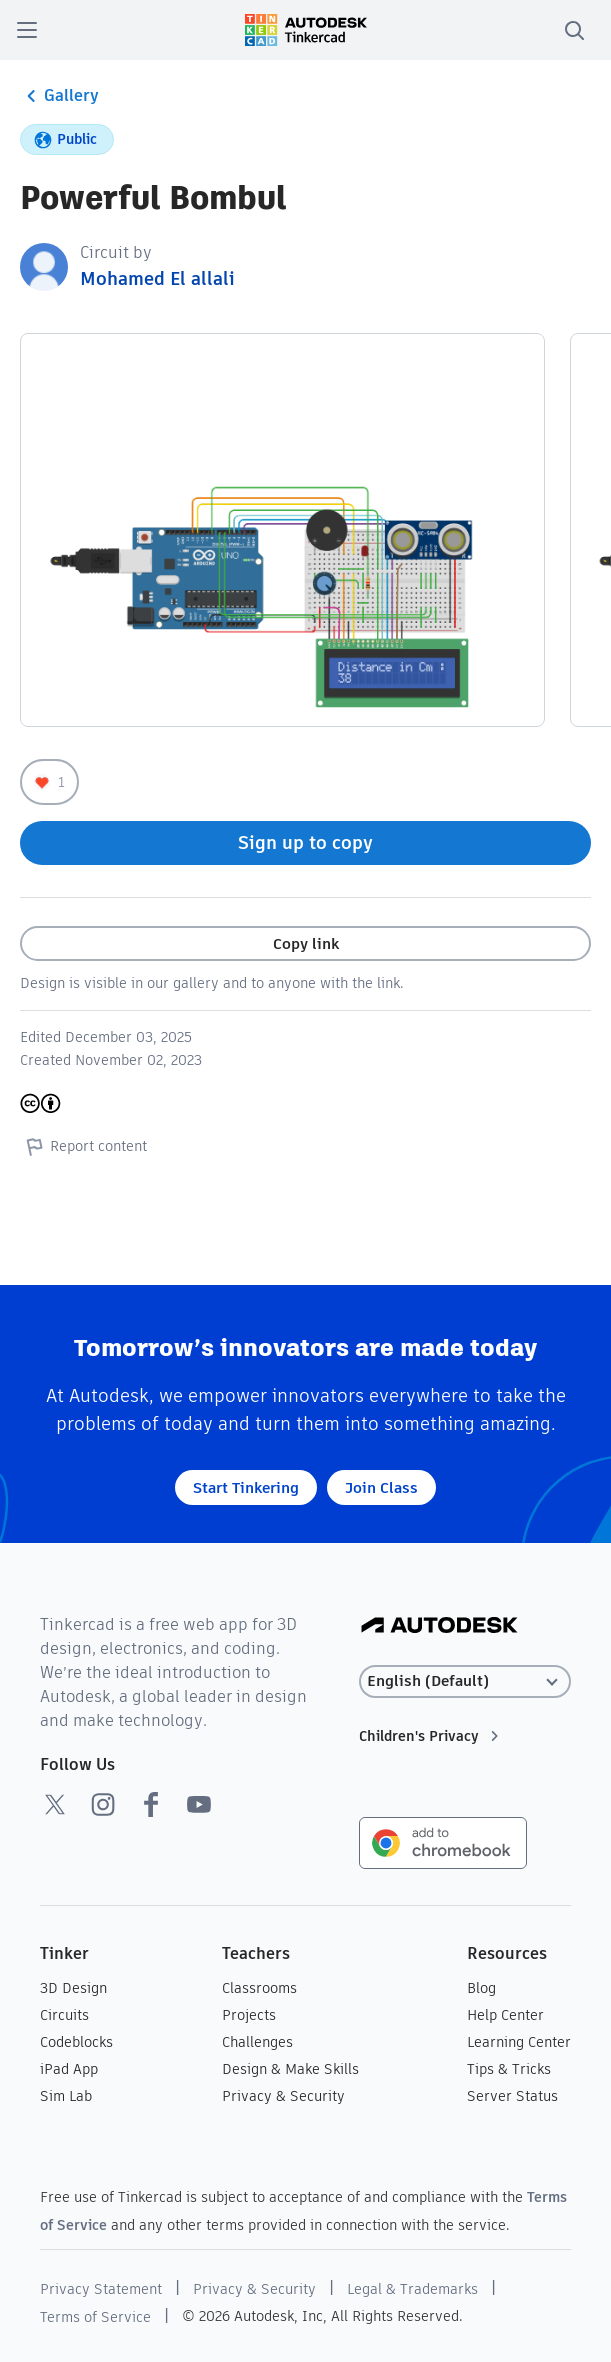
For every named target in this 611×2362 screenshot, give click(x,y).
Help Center (505, 2015)
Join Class (381, 1487)
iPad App (69, 2069)
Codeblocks (76, 2042)
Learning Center (519, 2042)
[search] (574, 30)
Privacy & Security (283, 2096)
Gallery (59, 96)
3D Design (73, 1988)
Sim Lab (66, 2096)
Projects (249, 2015)
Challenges (257, 2042)
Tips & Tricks (509, 2069)
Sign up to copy (305, 842)
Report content (83, 1146)
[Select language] (465, 1681)
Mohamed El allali (157, 278)
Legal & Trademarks (412, 2289)
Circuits (64, 2015)
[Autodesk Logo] (439, 1626)
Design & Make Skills (290, 2069)
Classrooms (259, 1988)
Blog (481, 1988)
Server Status (512, 2096)
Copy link (306, 943)
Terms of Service (95, 2317)
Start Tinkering (246, 1487)
